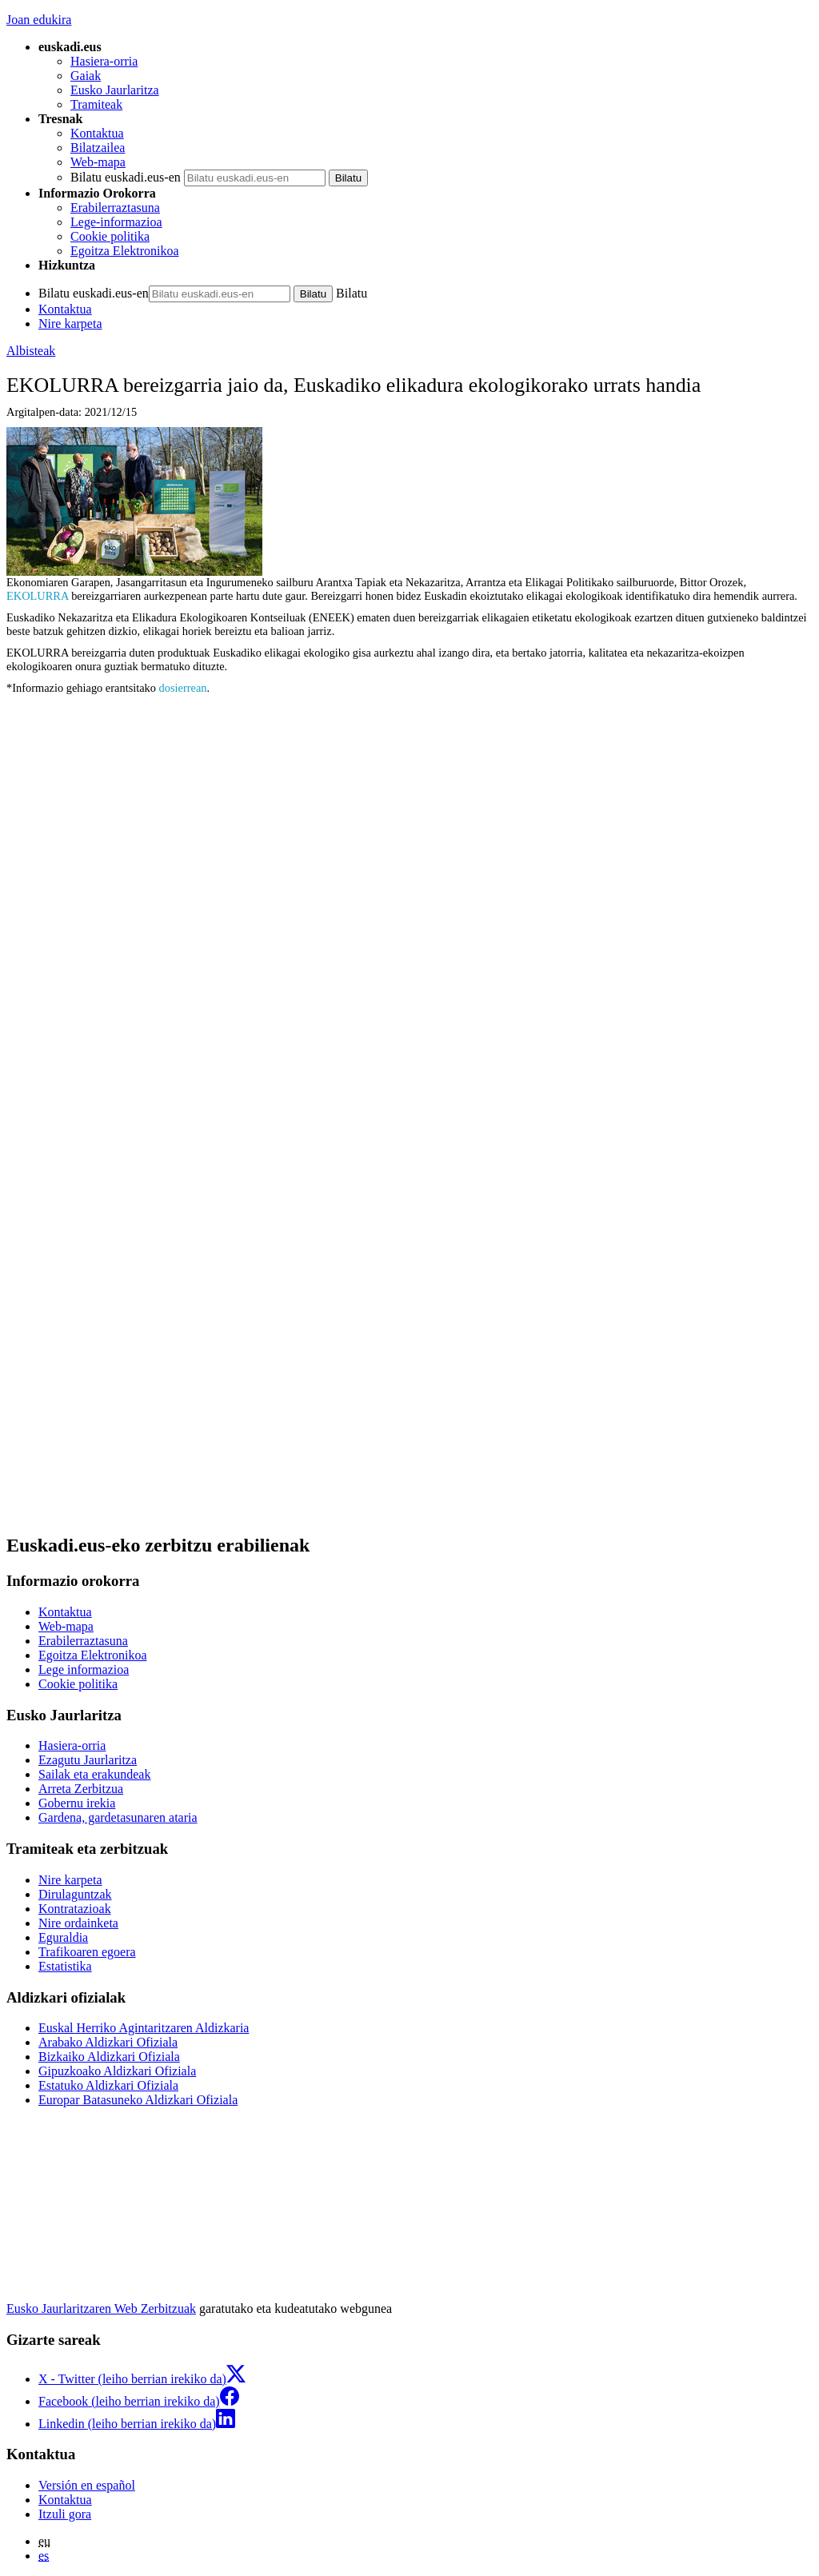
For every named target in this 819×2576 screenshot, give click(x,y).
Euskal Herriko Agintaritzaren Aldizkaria (143, 2028)
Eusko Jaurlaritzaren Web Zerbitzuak (101, 2308)
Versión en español (86, 2485)
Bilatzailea (97, 147)
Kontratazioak (74, 1908)
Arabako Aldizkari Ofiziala (108, 2042)
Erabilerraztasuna (115, 207)
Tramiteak (96, 104)
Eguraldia (63, 1937)
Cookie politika (110, 236)
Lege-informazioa (116, 222)
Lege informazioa (83, 1669)
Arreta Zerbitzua (80, 1788)
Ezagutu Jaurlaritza (87, 1760)
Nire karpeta (70, 323)
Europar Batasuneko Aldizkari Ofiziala (138, 2100)
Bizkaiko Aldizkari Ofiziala (109, 2056)
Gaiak (85, 75)
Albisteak (30, 350)
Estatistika (65, 1966)
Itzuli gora (64, 2514)
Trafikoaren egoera (87, 1952)
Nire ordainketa (78, 1923)
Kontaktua (97, 133)
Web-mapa (98, 162)
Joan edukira (38, 19)
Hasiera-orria (104, 61)
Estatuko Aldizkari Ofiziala (108, 2085)
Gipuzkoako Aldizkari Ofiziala (117, 2071)
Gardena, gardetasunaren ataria (118, 1817)
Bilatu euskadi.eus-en (125, 177)
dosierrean (183, 687)
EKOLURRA (37, 595)
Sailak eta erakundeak (94, 1774)
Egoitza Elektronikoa (124, 251)
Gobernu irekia (76, 1803)
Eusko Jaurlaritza (114, 90)
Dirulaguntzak (75, 1894)
